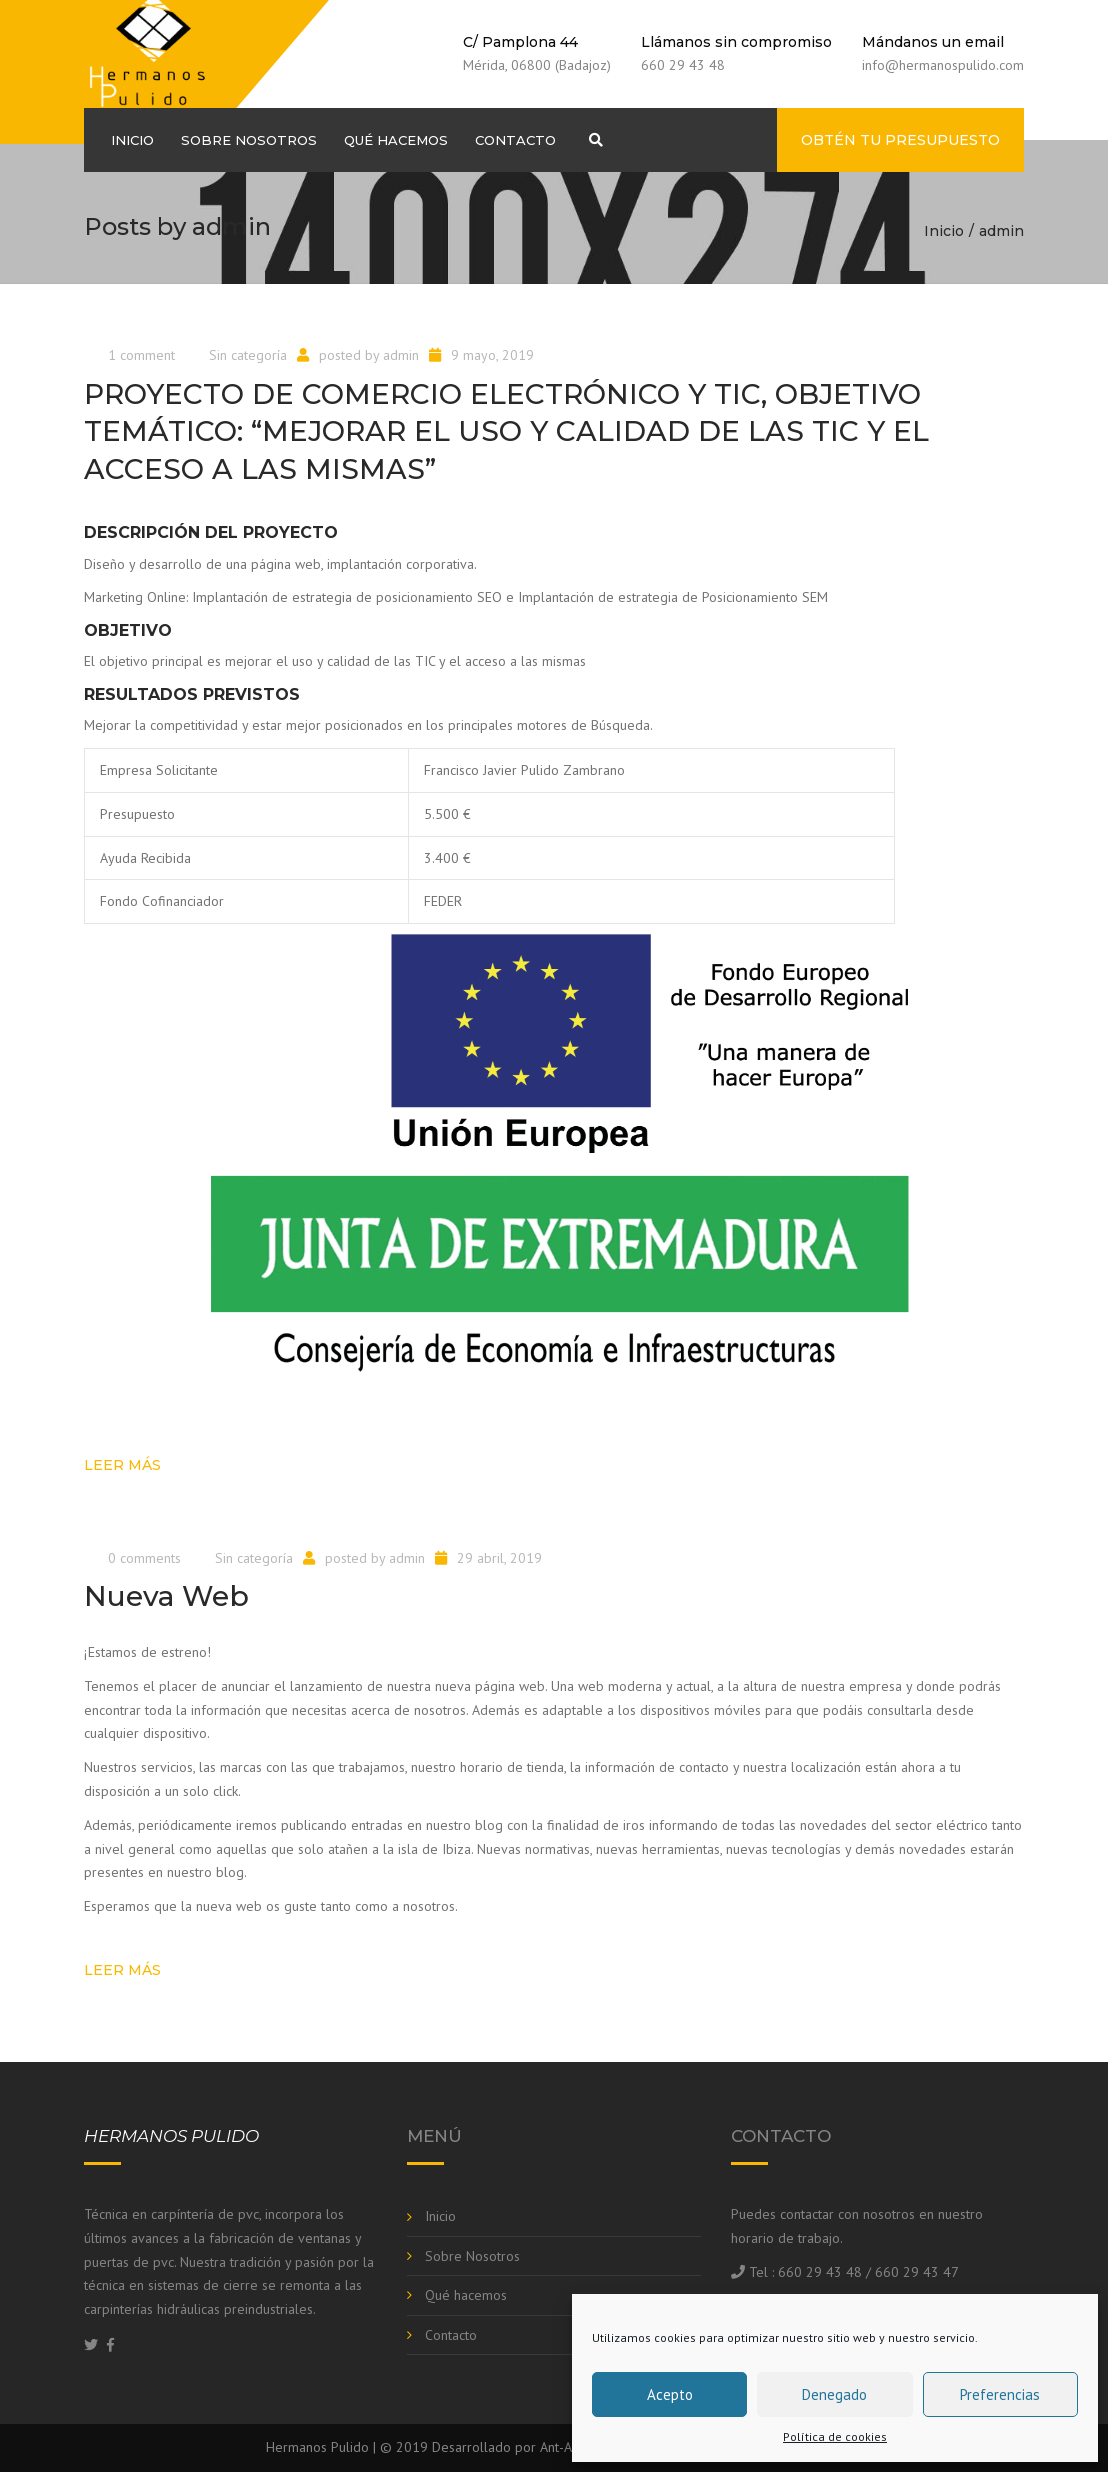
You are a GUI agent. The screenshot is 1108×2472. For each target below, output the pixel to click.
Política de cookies (835, 2436)
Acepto (670, 2394)
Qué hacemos (396, 140)
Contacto (515, 140)
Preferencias (1000, 2394)
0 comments (144, 1558)
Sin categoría (248, 355)
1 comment (141, 355)
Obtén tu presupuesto (900, 140)
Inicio (132, 140)
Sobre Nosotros (249, 140)
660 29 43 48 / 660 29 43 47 (868, 2272)
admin (401, 355)
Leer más (122, 1465)
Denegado (834, 2394)
